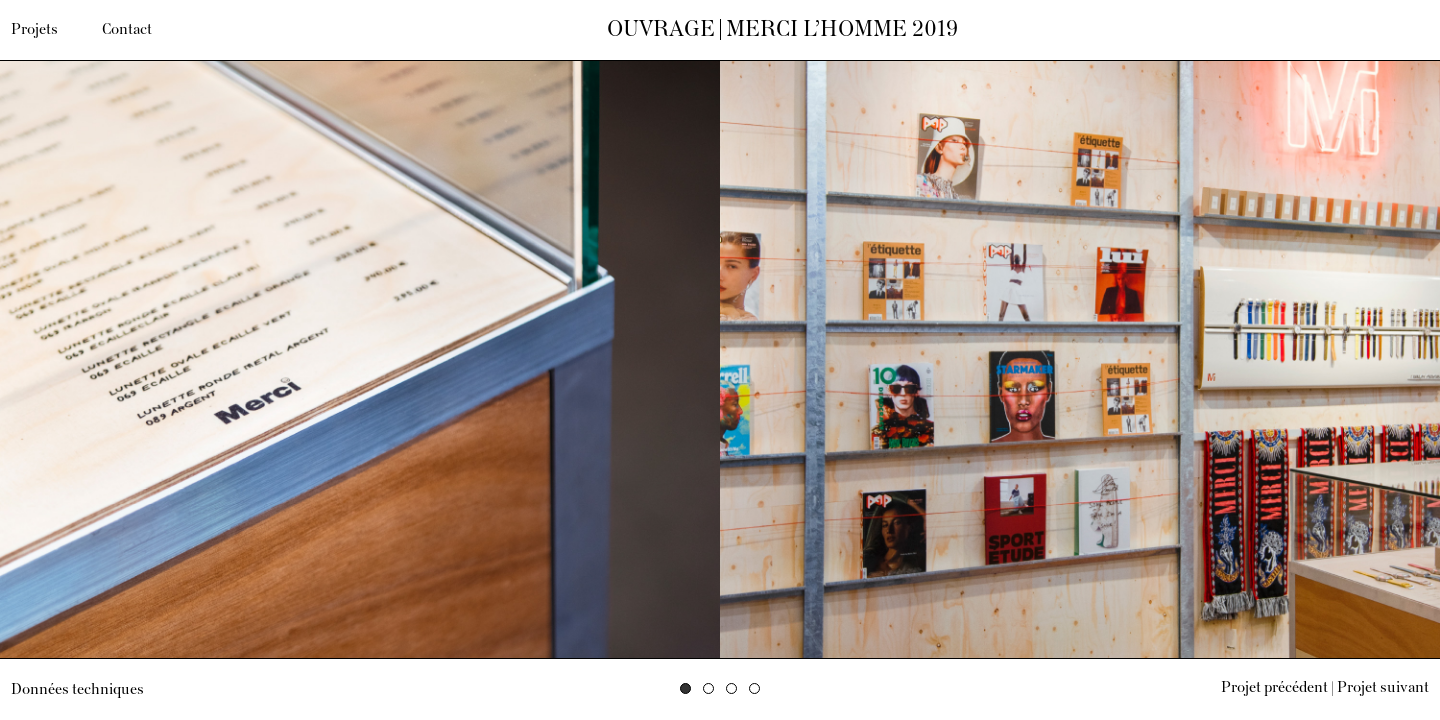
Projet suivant (1383, 687)
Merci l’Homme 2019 (842, 29)
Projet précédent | (1277, 687)
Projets (34, 29)
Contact (127, 29)
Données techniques (77, 690)
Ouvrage (661, 29)
